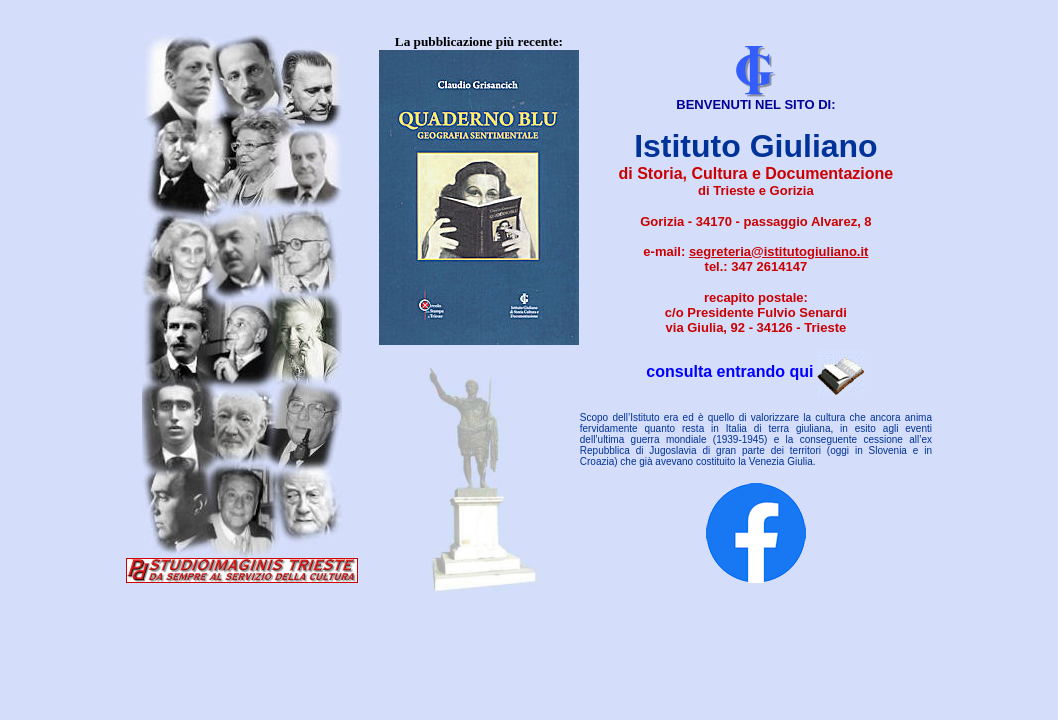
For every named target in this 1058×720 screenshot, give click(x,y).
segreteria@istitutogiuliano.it (779, 251)
